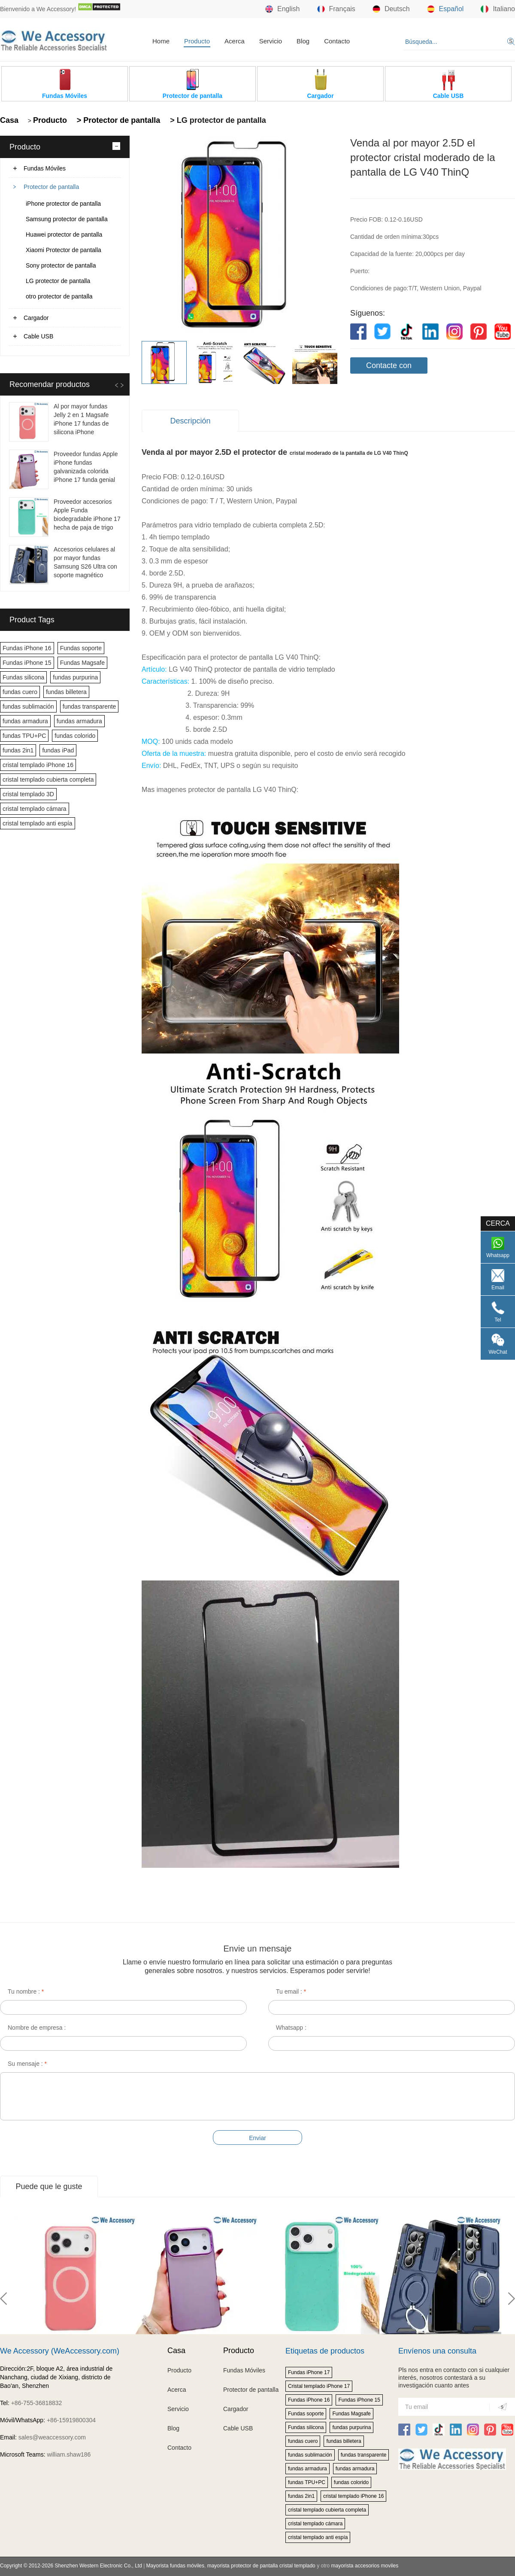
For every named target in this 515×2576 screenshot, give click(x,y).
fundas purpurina (75, 677)
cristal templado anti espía (38, 823)
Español (445, 9)
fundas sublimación (28, 706)
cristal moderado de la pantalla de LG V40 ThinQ (349, 453)
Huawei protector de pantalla (64, 234)
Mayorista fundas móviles (175, 2566)
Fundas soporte (81, 648)
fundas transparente (89, 706)
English (282, 9)
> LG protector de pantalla (217, 120)
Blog (303, 41)
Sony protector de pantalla (61, 265)
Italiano (498, 9)
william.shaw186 (69, 2454)
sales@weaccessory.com (52, 2437)
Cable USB (38, 336)
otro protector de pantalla (59, 296)
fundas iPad (58, 750)
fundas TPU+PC (24, 735)
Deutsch (391, 9)
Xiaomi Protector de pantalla (63, 250)
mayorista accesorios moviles (364, 2566)
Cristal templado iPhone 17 (319, 2386)
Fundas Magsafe (82, 662)
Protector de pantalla (51, 186)
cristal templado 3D (28, 794)
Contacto (337, 41)
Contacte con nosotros (389, 367)
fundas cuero (20, 691)
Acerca (234, 41)
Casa (9, 120)
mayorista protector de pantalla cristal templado (261, 2566)
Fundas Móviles (45, 168)
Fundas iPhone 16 (27, 648)
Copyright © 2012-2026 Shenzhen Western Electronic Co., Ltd (71, 2566)
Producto (197, 41)
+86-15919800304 (71, 2420)
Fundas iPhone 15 (27, 662)
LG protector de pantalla (58, 280)
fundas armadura (25, 721)
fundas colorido (75, 735)
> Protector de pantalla (118, 120)
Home (161, 41)
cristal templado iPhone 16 (38, 764)
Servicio (270, 41)
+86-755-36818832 (36, 2402)
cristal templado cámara (35, 808)
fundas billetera (66, 691)
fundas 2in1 (18, 750)
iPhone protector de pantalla (63, 203)
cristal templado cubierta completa (48, 779)
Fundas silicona (23, 677)
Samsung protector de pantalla (67, 219)
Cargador (36, 317)
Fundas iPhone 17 (309, 2372)
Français (336, 9)
